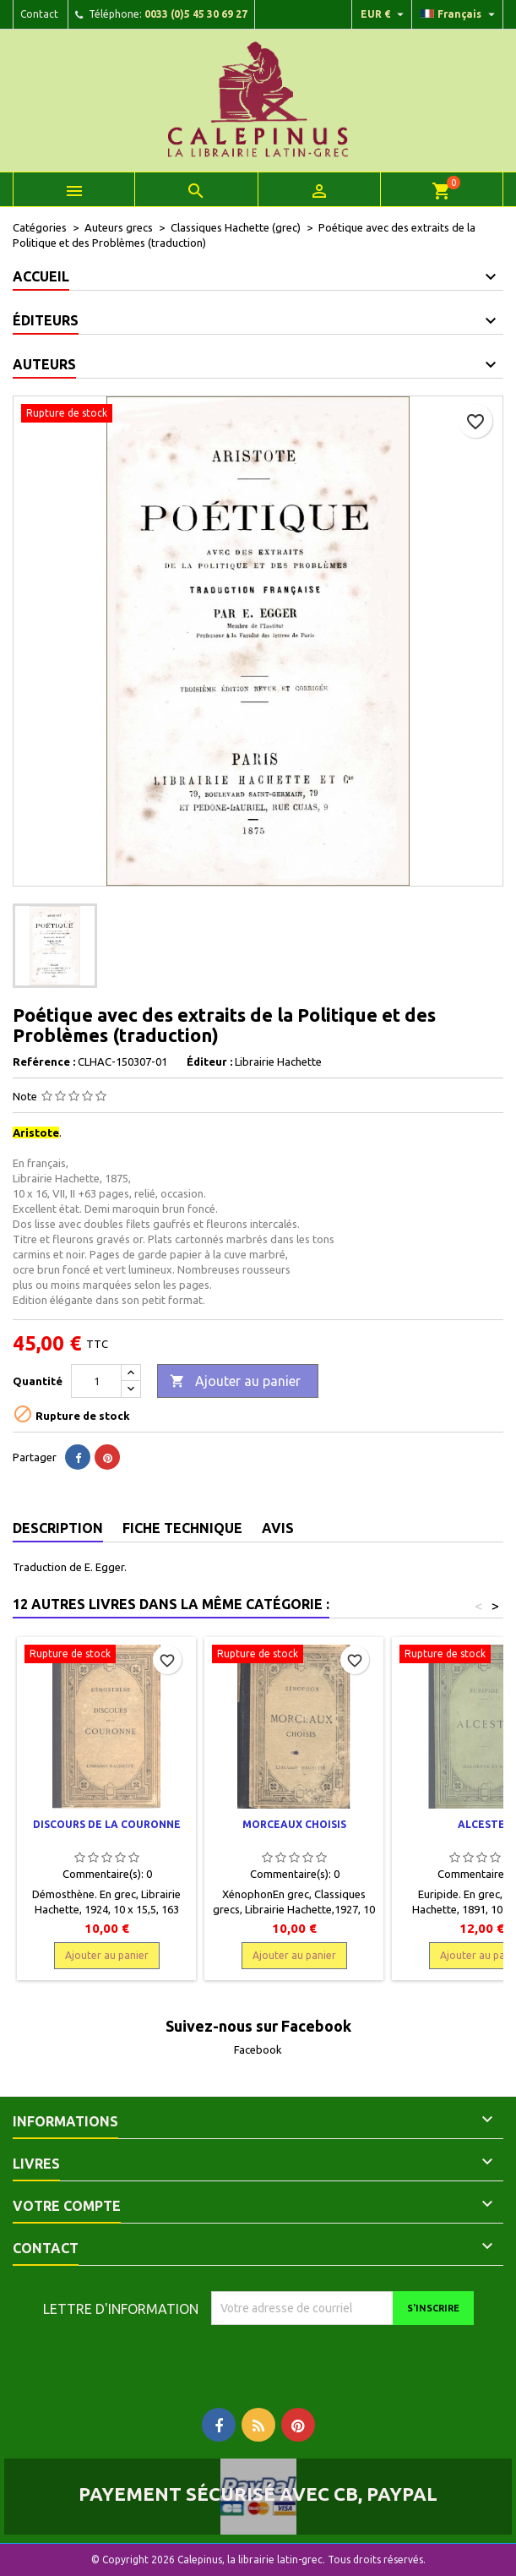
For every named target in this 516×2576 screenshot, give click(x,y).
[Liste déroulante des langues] (460, 14)
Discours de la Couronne (107, 1824)
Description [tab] (58, 1528)
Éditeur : (209, 1061)
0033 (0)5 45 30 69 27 (195, 13)
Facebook (258, 2049)
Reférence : (44, 1061)
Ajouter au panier (235, 1381)
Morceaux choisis (294, 1824)
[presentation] (352, 2358)
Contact (39, 13)
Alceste (481, 1824)
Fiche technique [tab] (182, 1528)
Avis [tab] (278, 1528)
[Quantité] (96, 1381)
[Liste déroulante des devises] (384, 14)
